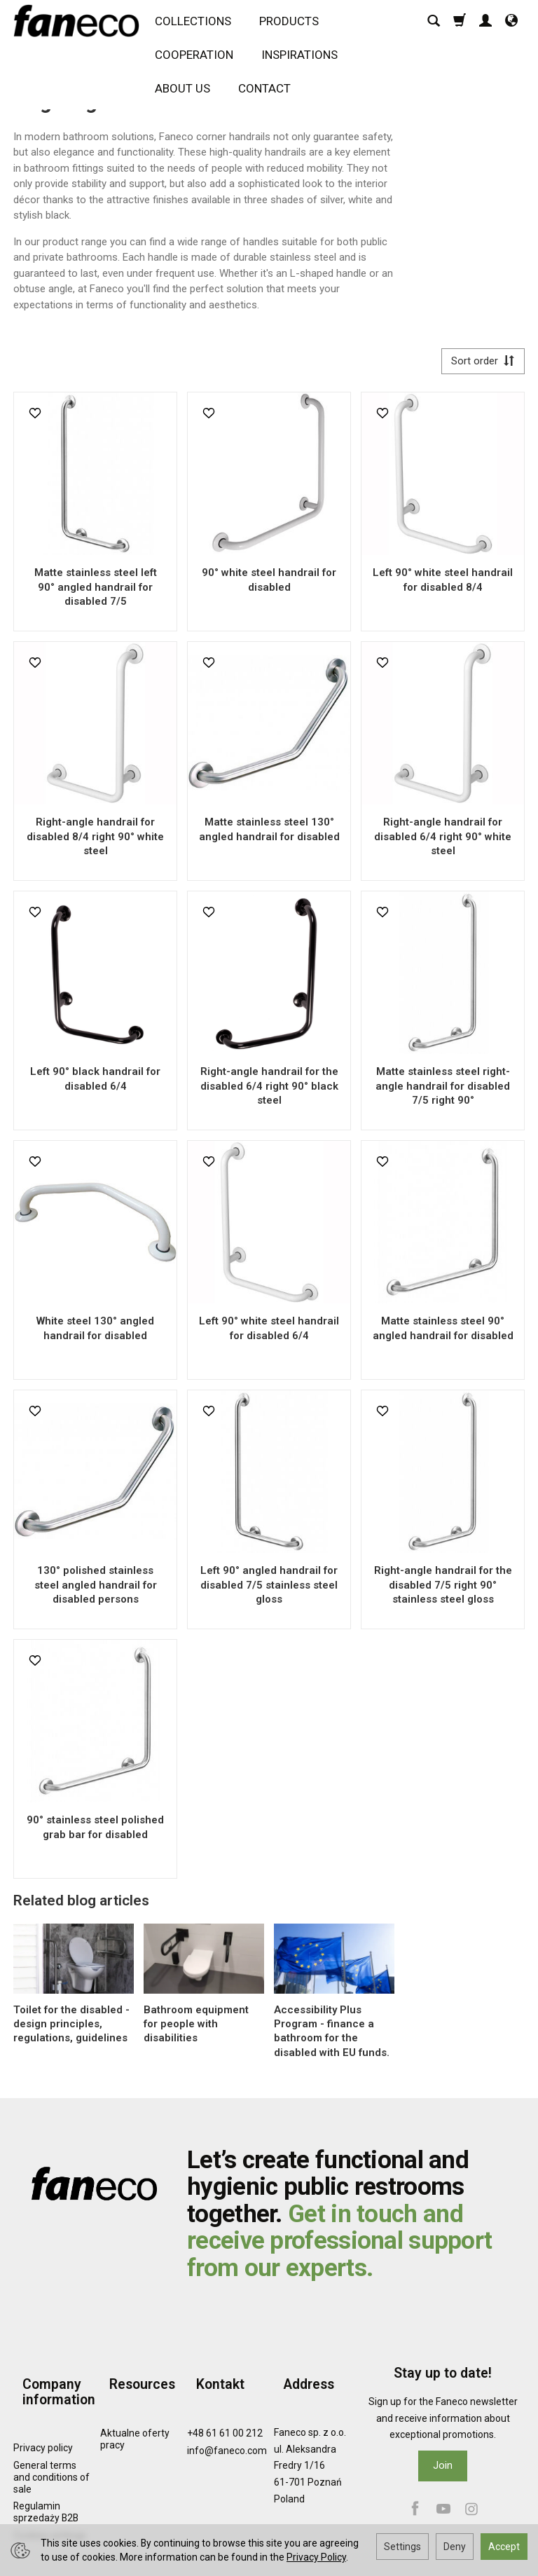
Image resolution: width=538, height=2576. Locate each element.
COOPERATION (199, 60)
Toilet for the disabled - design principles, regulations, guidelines (71, 2028)
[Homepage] (79, 26)
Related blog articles (81, 1905)
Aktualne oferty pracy (135, 2420)
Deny (454, 2546)
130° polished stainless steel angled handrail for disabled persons (95, 1589)
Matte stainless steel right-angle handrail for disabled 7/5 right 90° (442, 1090)
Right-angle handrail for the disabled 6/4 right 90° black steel (269, 1090)
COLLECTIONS (198, 26)
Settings (402, 2546)
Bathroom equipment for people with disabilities (196, 2028)
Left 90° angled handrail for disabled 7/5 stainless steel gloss (269, 1589)
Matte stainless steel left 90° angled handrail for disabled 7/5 (95, 591)
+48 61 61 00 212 (225, 2414)
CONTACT (270, 93)
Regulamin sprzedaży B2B (45, 2494)
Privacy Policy (316, 2557)
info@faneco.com (227, 2432)
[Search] (433, 26)
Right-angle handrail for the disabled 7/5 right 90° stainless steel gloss (443, 1589)
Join (443, 2470)
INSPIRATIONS (305, 60)
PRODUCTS (294, 26)
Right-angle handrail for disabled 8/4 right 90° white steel (95, 841)
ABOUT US (188, 93)
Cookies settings (49, 2517)
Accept (504, 2546)
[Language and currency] (511, 26)
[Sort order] (478, 363)
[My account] (485, 26)
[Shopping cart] (459, 26)
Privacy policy (43, 2430)
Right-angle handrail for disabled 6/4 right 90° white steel (442, 841)
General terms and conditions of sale (51, 2458)
